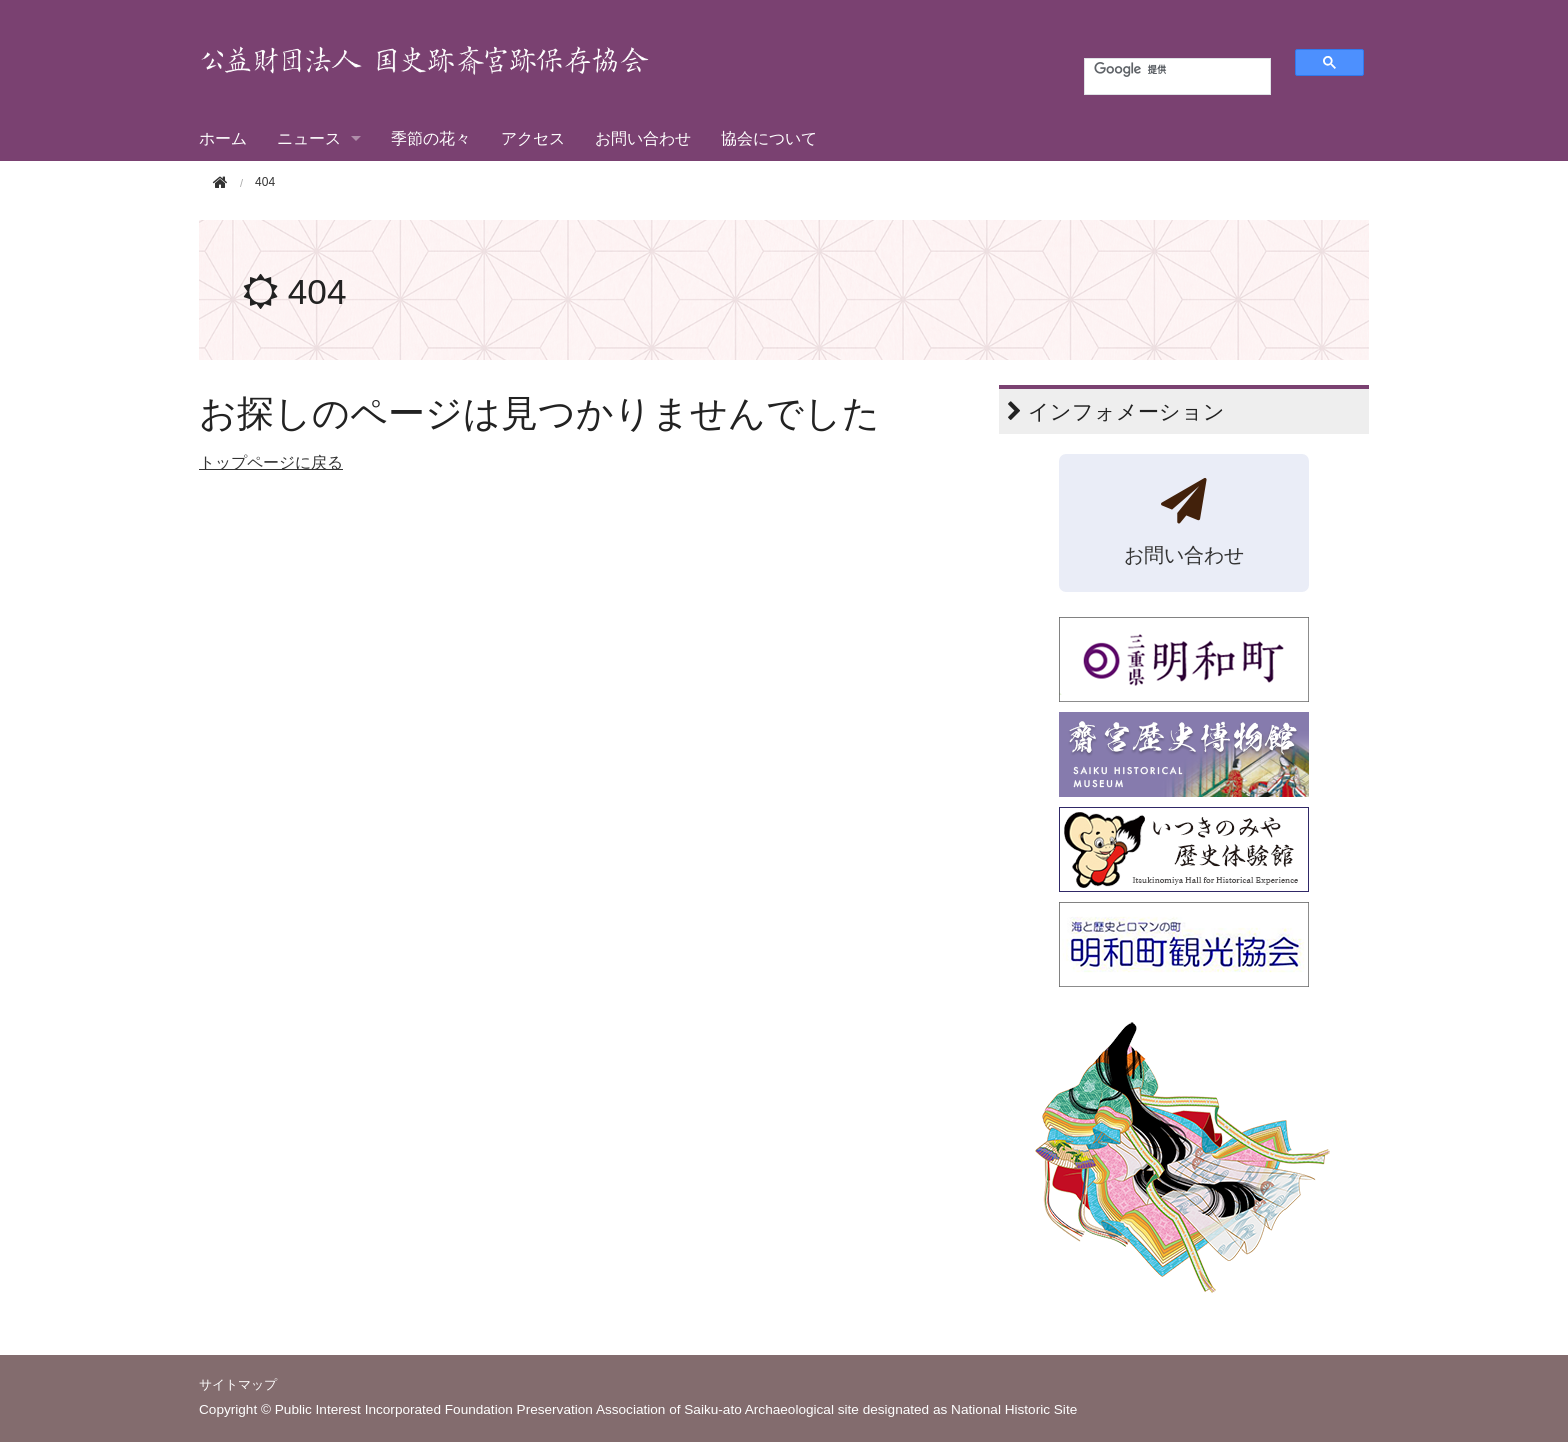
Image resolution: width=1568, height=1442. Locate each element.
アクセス (533, 138)
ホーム (223, 138)
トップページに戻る (271, 462)
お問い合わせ (643, 138)
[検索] (1165, 69)
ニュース (309, 138)
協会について (769, 138)
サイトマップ (238, 1384)
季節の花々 (431, 138)
